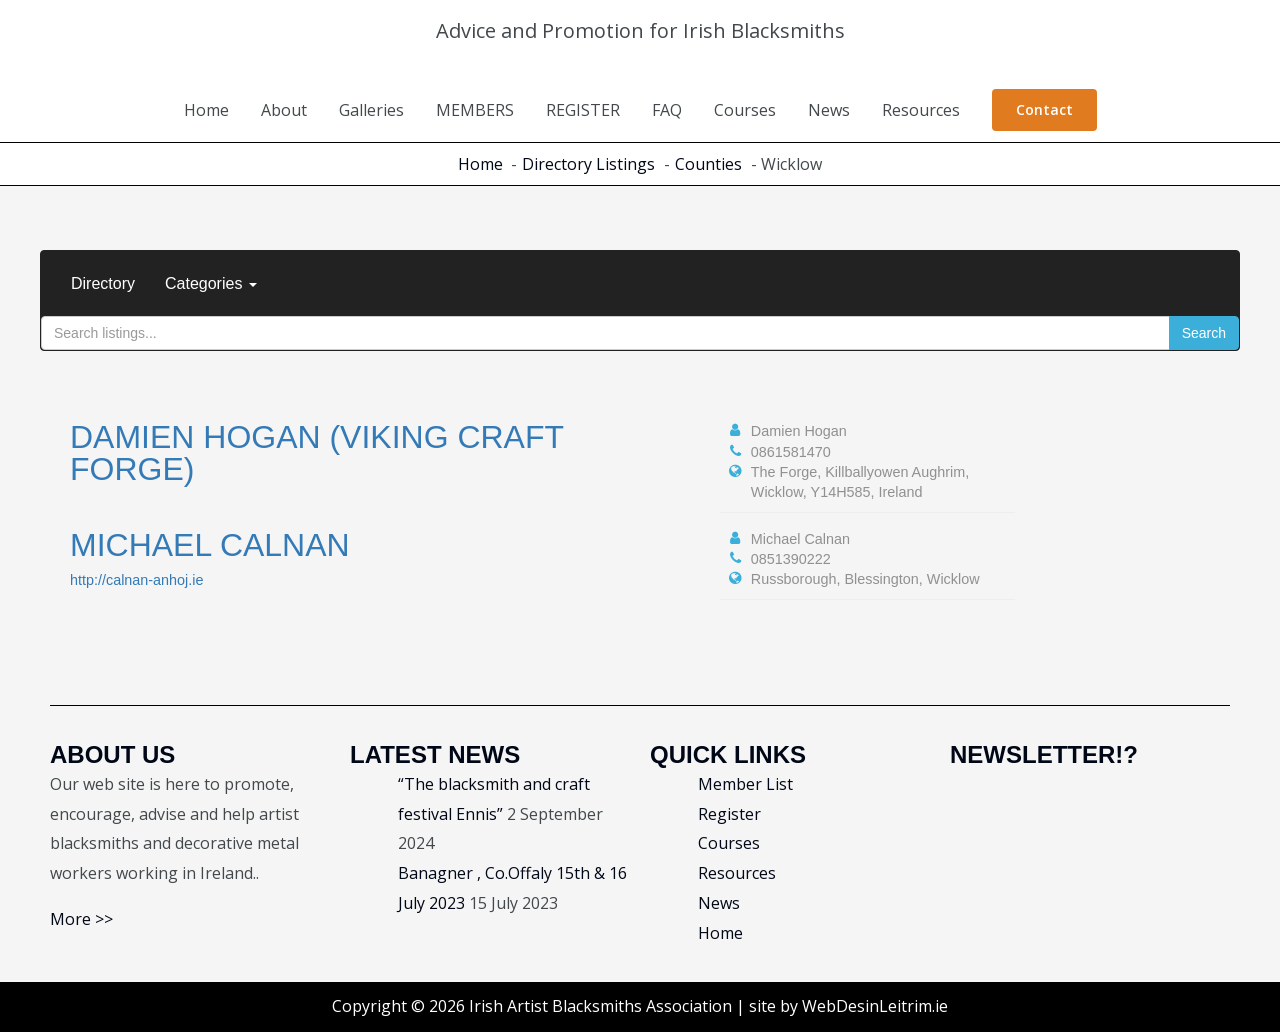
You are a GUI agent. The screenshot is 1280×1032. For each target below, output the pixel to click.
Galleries (371, 110)
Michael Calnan (210, 545)
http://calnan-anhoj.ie (137, 580)
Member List (745, 784)
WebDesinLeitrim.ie (875, 1006)
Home (206, 110)
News (829, 110)
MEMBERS (475, 110)
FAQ (667, 110)
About (284, 110)
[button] (1044, 110)
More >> (81, 919)
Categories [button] (211, 283)
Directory (103, 283)
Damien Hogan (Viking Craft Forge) (317, 453)
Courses (745, 110)
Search (1204, 333)
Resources (921, 110)
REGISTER (583, 110)
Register (729, 814)
